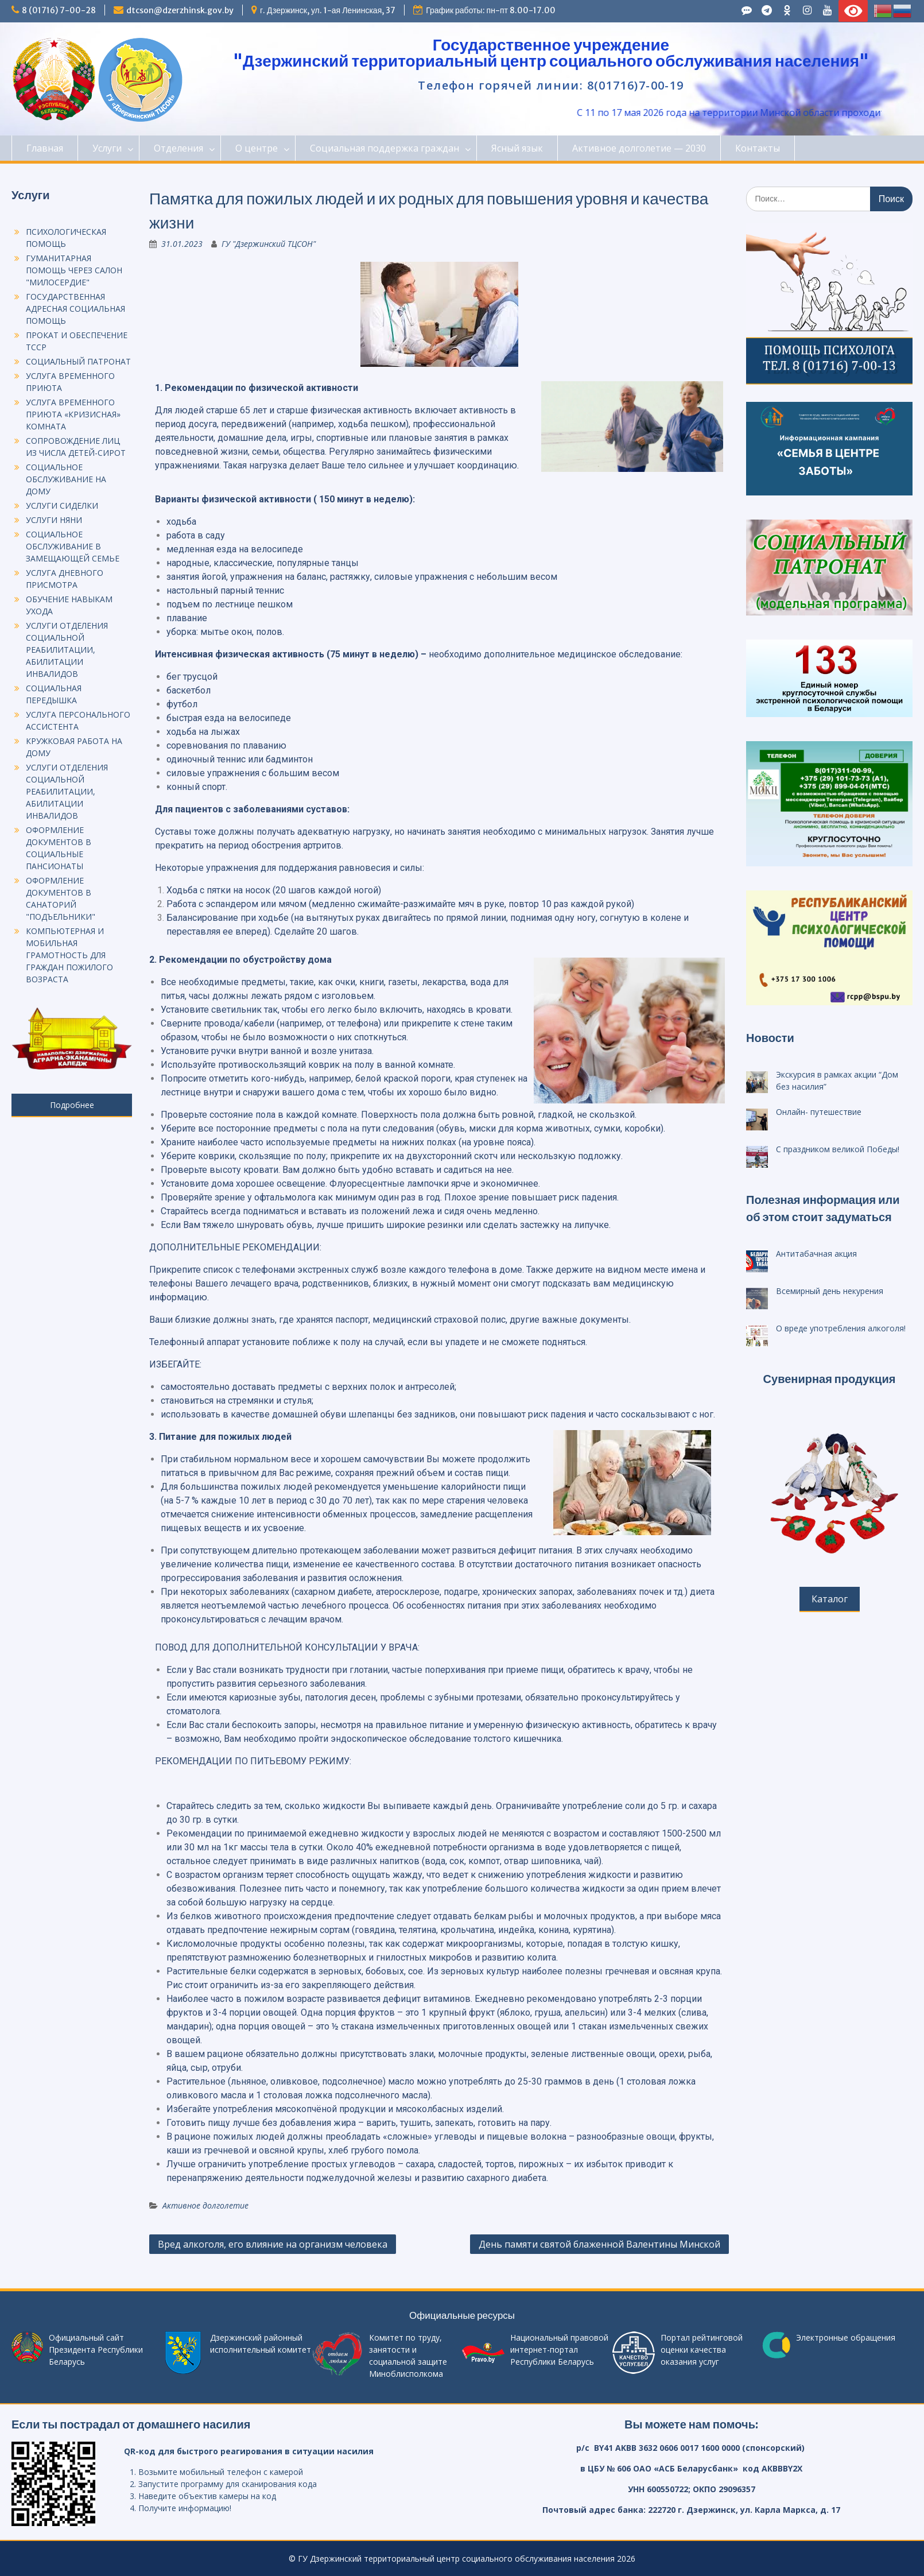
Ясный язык (517, 148)
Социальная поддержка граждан (384, 148)
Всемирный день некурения (829, 1290)
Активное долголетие (205, 2205)
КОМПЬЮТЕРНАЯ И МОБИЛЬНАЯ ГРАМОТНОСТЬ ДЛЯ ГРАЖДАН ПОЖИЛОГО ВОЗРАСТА (69, 955)
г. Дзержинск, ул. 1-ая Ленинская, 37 (327, 10)
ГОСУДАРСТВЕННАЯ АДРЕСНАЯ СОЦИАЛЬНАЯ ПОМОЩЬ (75, 308)
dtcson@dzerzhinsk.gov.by (180, 10)
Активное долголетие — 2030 (639, 148)
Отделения (178, 148)
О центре (256, 148)
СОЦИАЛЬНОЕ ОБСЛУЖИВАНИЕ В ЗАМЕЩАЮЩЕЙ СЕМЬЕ (72, 546)
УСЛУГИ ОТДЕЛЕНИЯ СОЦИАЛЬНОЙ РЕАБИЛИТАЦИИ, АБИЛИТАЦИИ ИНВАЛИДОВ (67, 649)
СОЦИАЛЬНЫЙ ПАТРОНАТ (78, 361)
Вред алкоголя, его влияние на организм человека (272, 2244)
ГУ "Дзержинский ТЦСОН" (269, 243)
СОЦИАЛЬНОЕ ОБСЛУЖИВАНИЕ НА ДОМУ (66, 479)
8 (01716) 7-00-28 (59, 10)
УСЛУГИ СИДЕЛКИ (62, 505)
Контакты (757, 148)
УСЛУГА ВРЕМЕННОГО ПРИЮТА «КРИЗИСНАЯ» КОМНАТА (73, 414)
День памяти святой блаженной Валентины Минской (599, 2244)
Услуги (107, 148)
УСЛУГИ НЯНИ (54, 519)
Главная (44, 148)
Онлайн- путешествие (818, 1111)
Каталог (830, 1599)
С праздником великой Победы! (837, 1149)
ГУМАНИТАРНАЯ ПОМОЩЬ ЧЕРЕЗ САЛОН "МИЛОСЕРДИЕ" (74, 270)
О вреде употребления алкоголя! (841, 1328)
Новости (770, 1038)
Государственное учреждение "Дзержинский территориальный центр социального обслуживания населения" (551, 52)
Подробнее (72, 1104)
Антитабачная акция (816, 1253)
